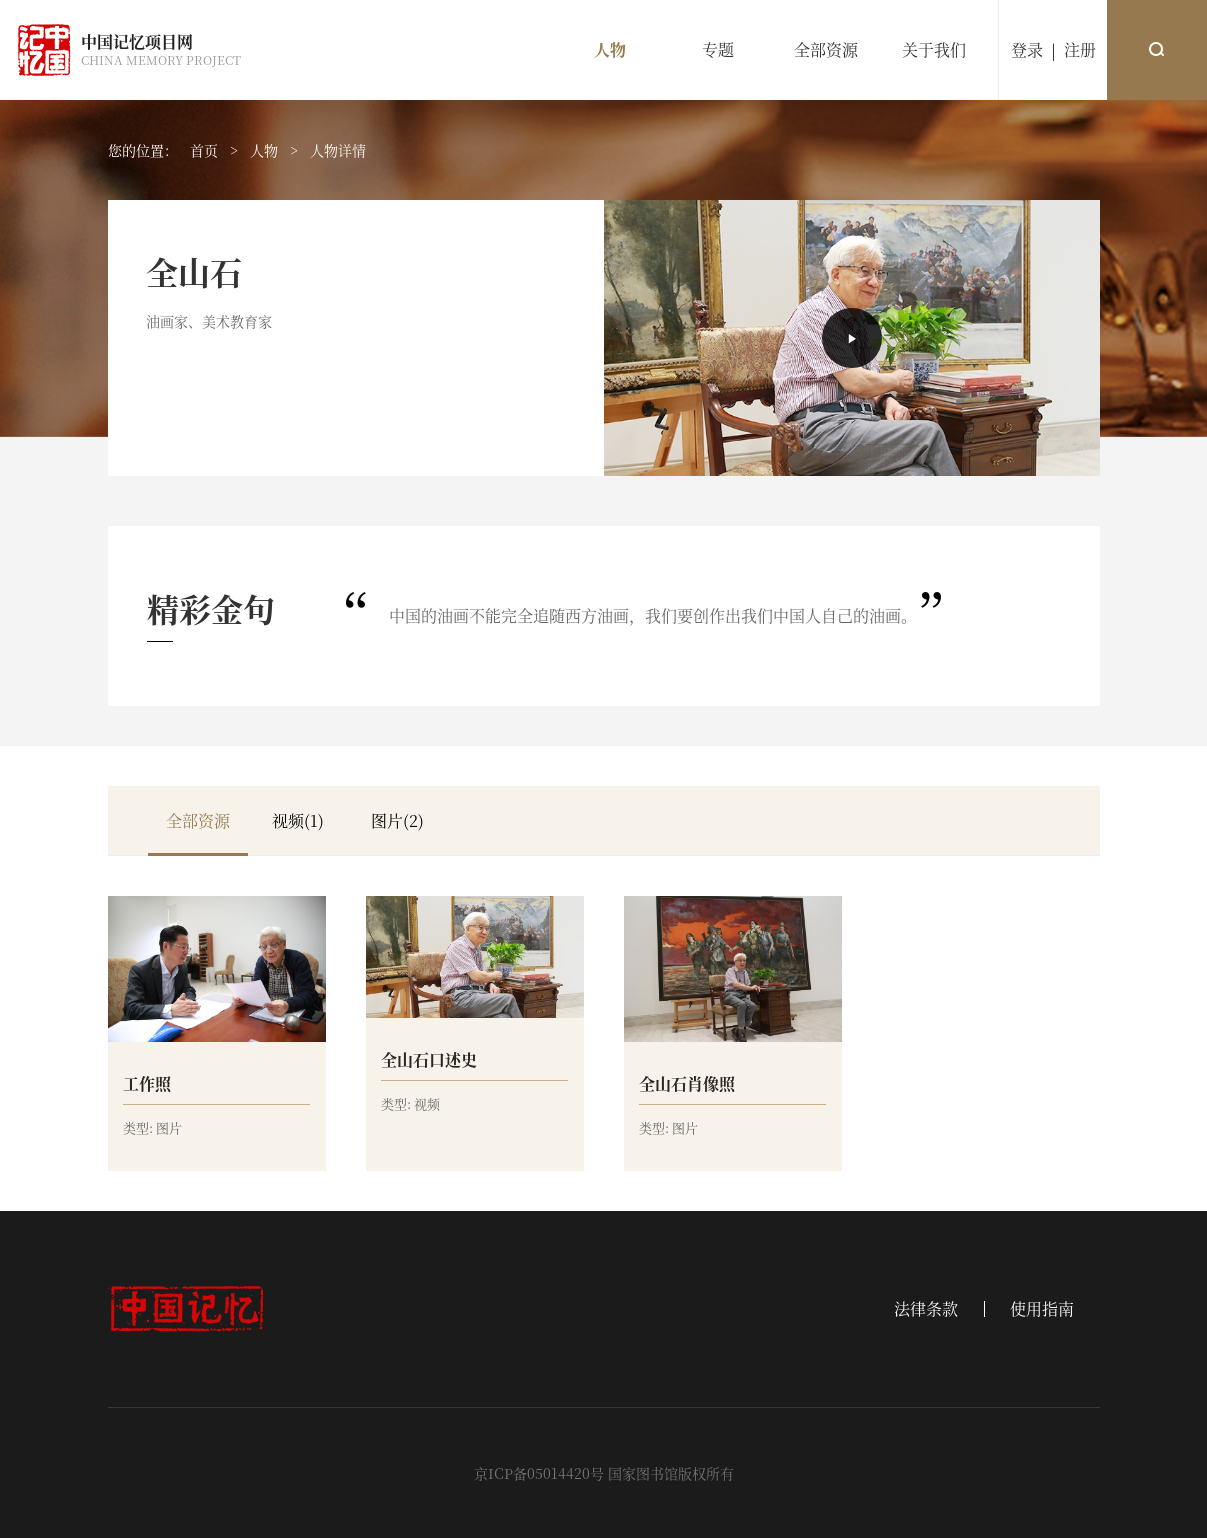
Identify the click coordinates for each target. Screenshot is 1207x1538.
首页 (204, 150)
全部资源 (826, 49)
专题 (718, 49)
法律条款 (926, 1309)
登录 (1027, 49)
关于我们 (934, 49)
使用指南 (1042, 1309)
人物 (610, 49)
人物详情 (338, 150)
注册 (1080, 49)
